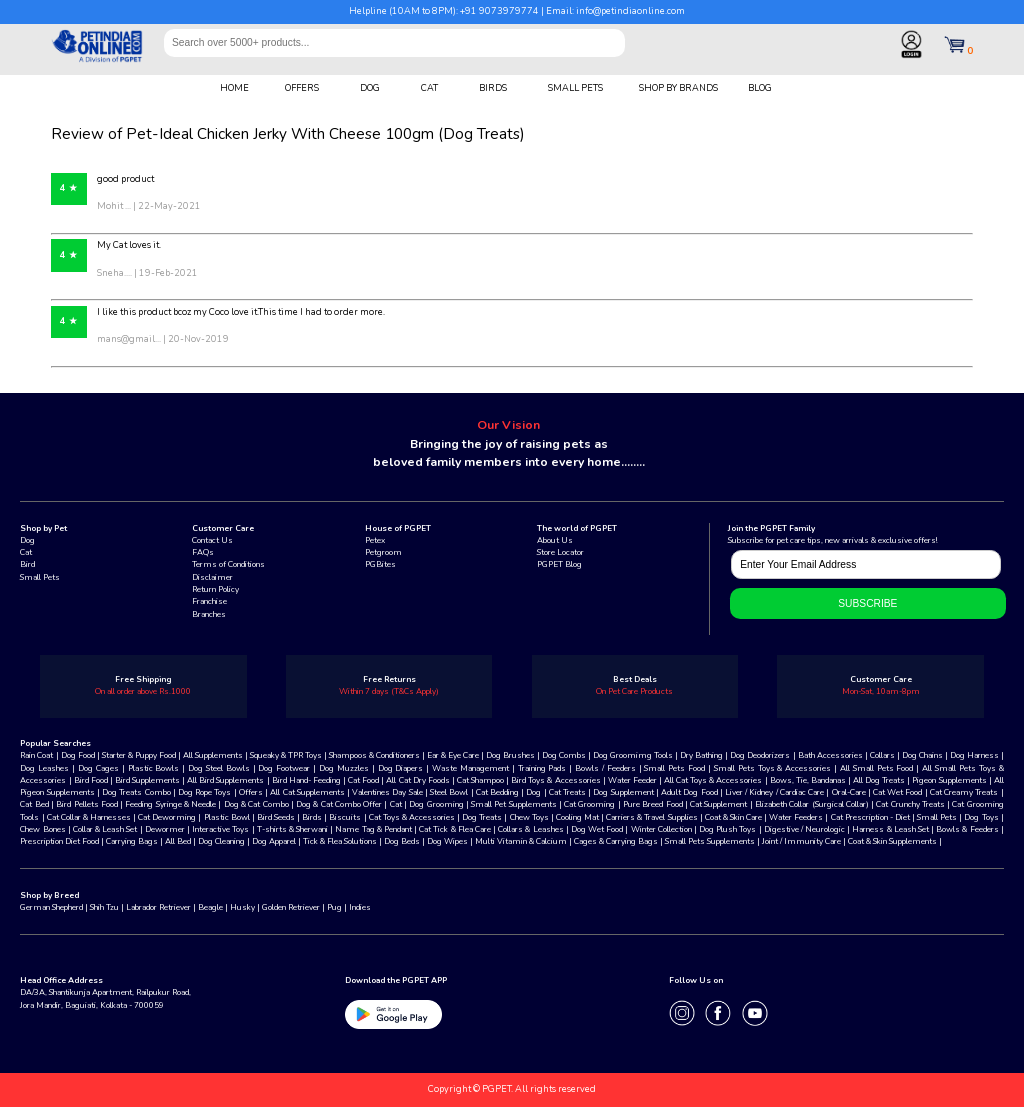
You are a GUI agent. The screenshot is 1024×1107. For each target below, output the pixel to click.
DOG (370, 88)
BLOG (760, 88)
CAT (429, 88)
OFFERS (302, 88)
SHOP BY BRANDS (678, 88)
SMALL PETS (575, 88)
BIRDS (493, 88)
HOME (234, 88)
